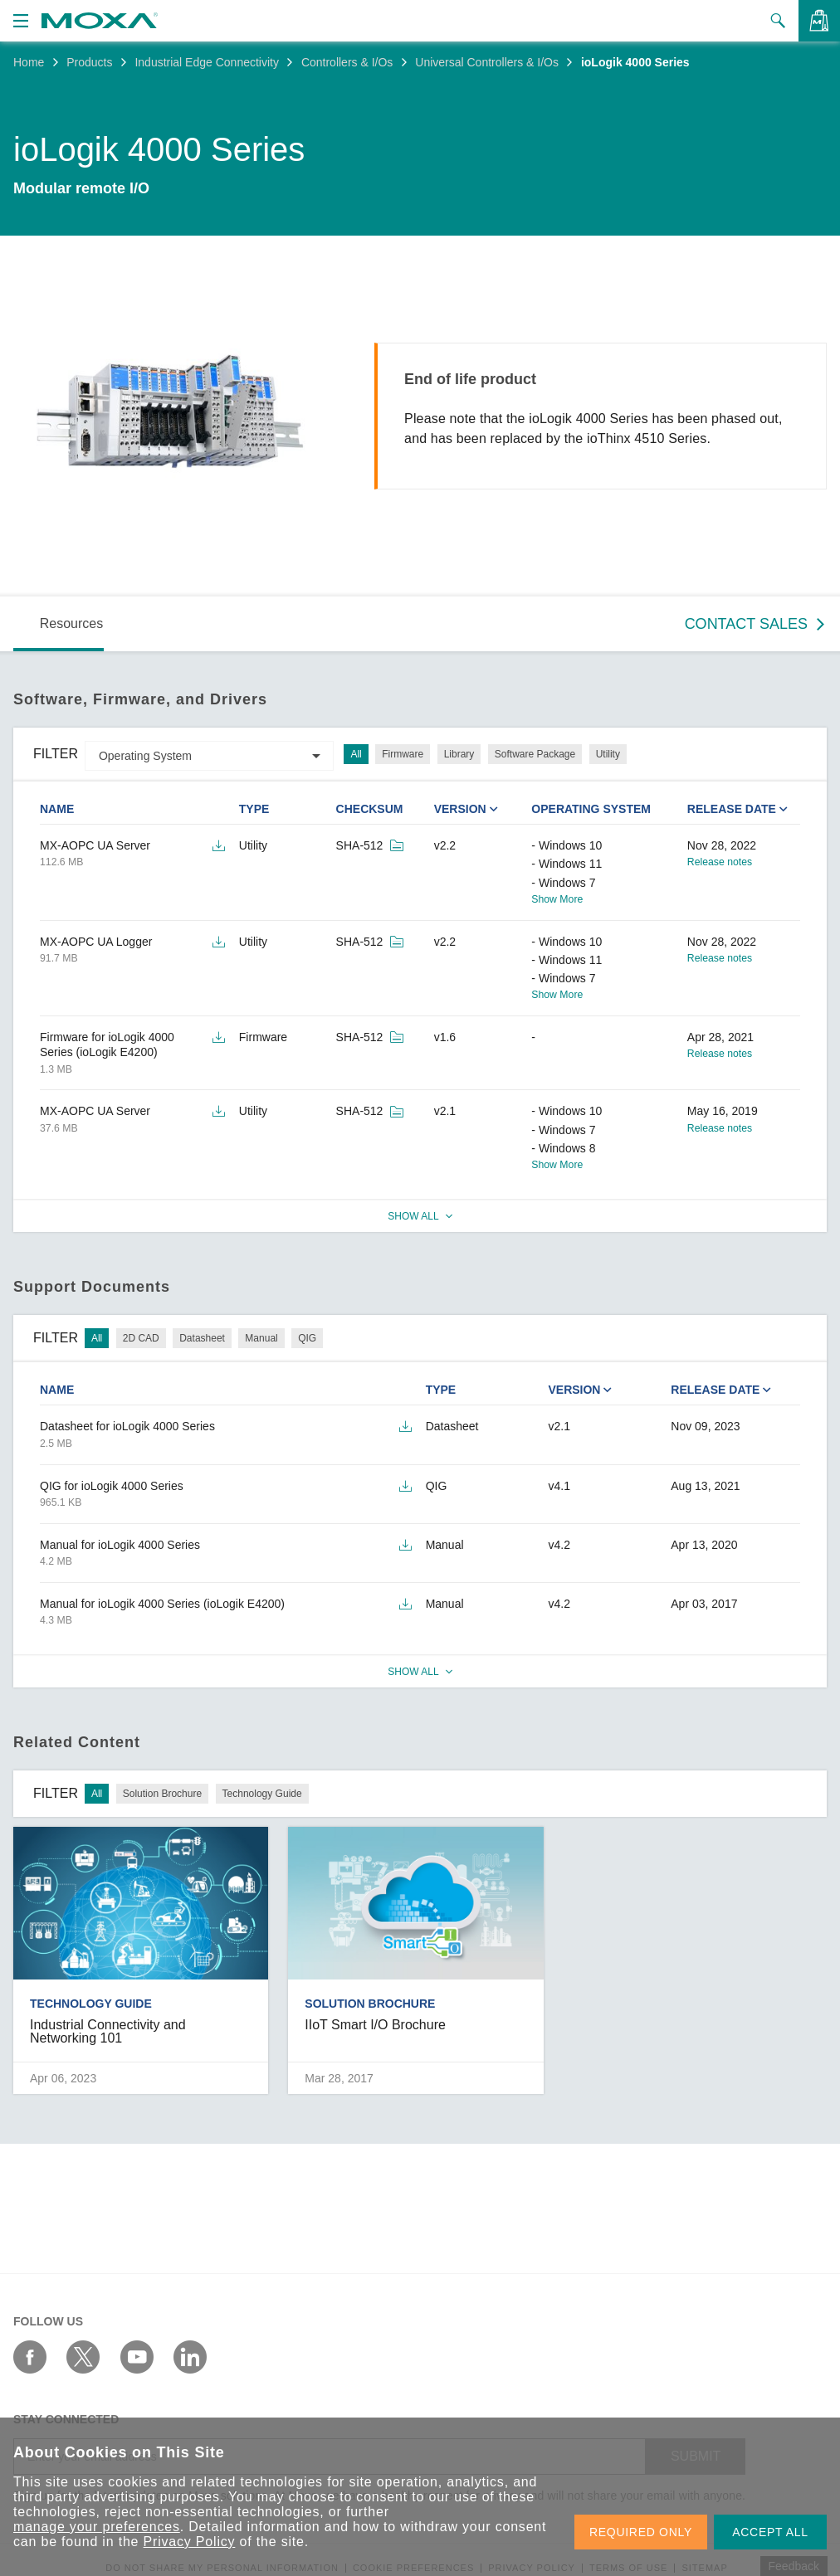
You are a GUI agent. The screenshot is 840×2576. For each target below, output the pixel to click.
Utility (608, 754)
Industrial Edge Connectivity (206, 62)
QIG (307, 1338)
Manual (261, 1338)
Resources (71, 623)
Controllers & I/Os (347, 62)
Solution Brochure (162, 1793)
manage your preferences (96, 2527)
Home (28, 62)
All (355, 754)
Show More (557, 899)
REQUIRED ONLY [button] (640, 2532)
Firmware (402, 754)
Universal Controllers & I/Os (487, 62)
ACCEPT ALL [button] (770, 2532)
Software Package (535, 754)
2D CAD (141, 1338)
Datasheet (202, 1338)
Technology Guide (262, 1793)
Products (89, 62)
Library (459, 754)
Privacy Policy (190, 2542)
